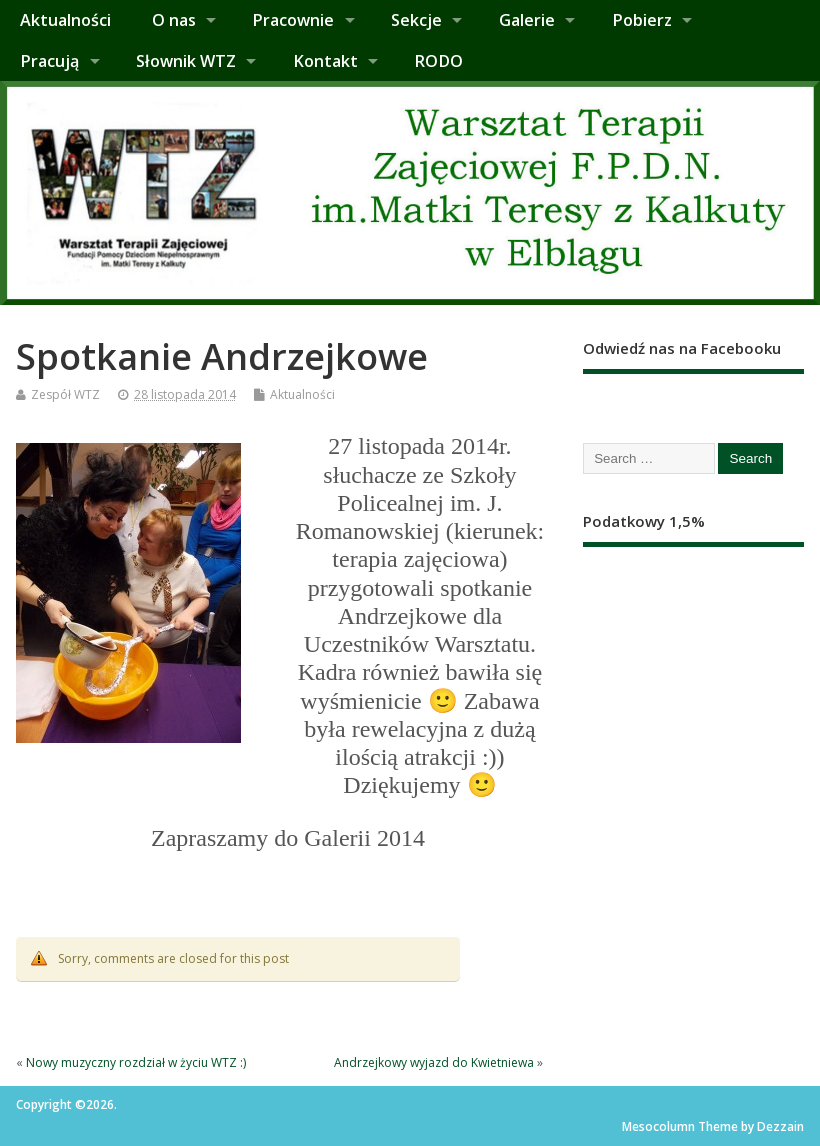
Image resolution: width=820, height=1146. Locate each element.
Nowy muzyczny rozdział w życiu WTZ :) (136, 1062)
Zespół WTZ (65, 394)
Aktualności (65, 20)
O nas (174, 20)
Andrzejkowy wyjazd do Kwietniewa (434, 1062)
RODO (438, 61)
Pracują (49, 61)
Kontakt (325, 61)
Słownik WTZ (186, 61)
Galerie (527, 20)
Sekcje (416, 20)
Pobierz (642, 20)
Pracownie (293, 20)
